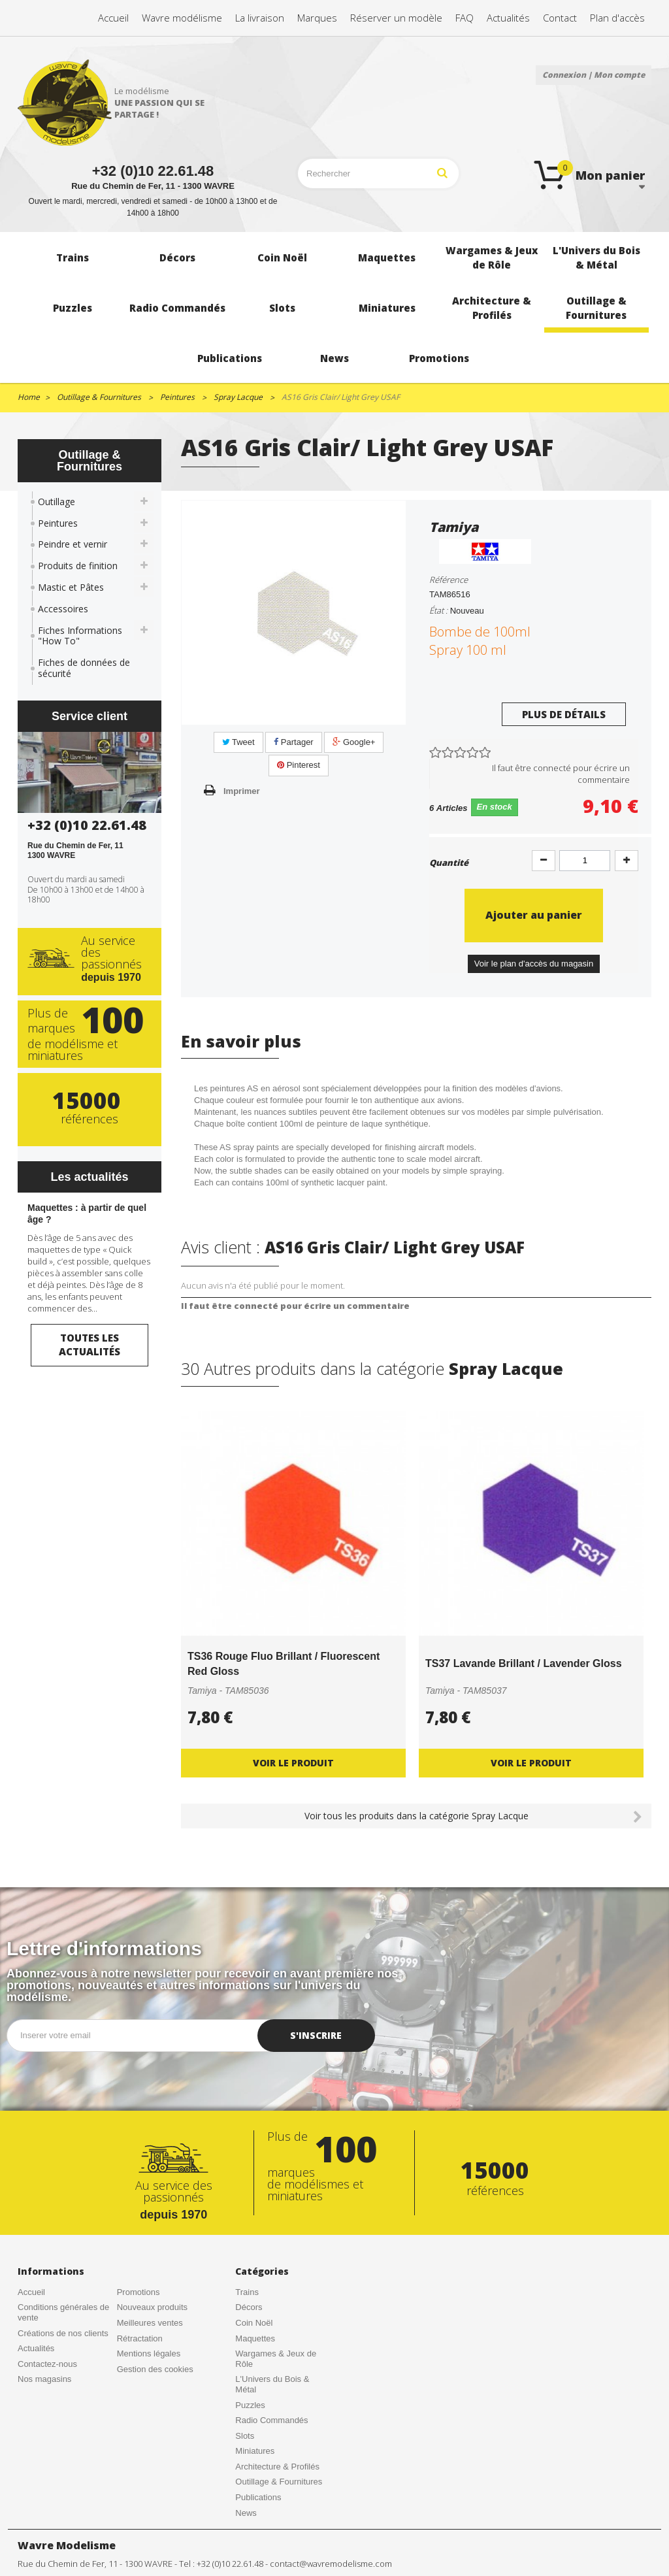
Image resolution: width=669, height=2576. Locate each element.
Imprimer (241, 791)
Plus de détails (564, 714)
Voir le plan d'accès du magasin (533, 963)
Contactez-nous (47, 2364)
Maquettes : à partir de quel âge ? (86, 1213)
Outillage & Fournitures (278, 2481)
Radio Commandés (271, 2420)
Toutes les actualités (89, 1344)
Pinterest (298, 765)
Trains (247, 2292)
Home (29, 397)
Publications (258, 2497)
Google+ (354, 742)
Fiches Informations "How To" (80, 636)
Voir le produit (293, 1763)
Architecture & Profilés (277, 2466)
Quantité (448, 862)
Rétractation (140, 2338)
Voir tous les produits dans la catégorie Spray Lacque (416, 1815)
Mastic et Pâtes (71, 587)
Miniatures (254, 2451)
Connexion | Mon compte (593, 74)
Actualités (36, 2348)
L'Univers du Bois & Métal (272, 2384)
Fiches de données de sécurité (84, 668)
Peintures (58, 523)
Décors (248, 2307)
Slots (244, 2436)
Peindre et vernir (72, 544)
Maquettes (255, 2338)
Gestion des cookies (155, 2369)
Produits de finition (78, 565)
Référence (448, 580)
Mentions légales (149, 2353)
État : (438, 610)
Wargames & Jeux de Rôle (275, 2359)
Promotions (138, 2292)
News (246, 2513)
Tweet (238, 742)
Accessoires (63, 609)
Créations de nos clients (63, 2333)
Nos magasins (44, 2379)
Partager (293, 742)
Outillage (56, 501)
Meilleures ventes (150, 2323)
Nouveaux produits (152, 2307)
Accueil (31, 2292)
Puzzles (250, 2405)
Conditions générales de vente (63, 2312)
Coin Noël (253, 2323)
